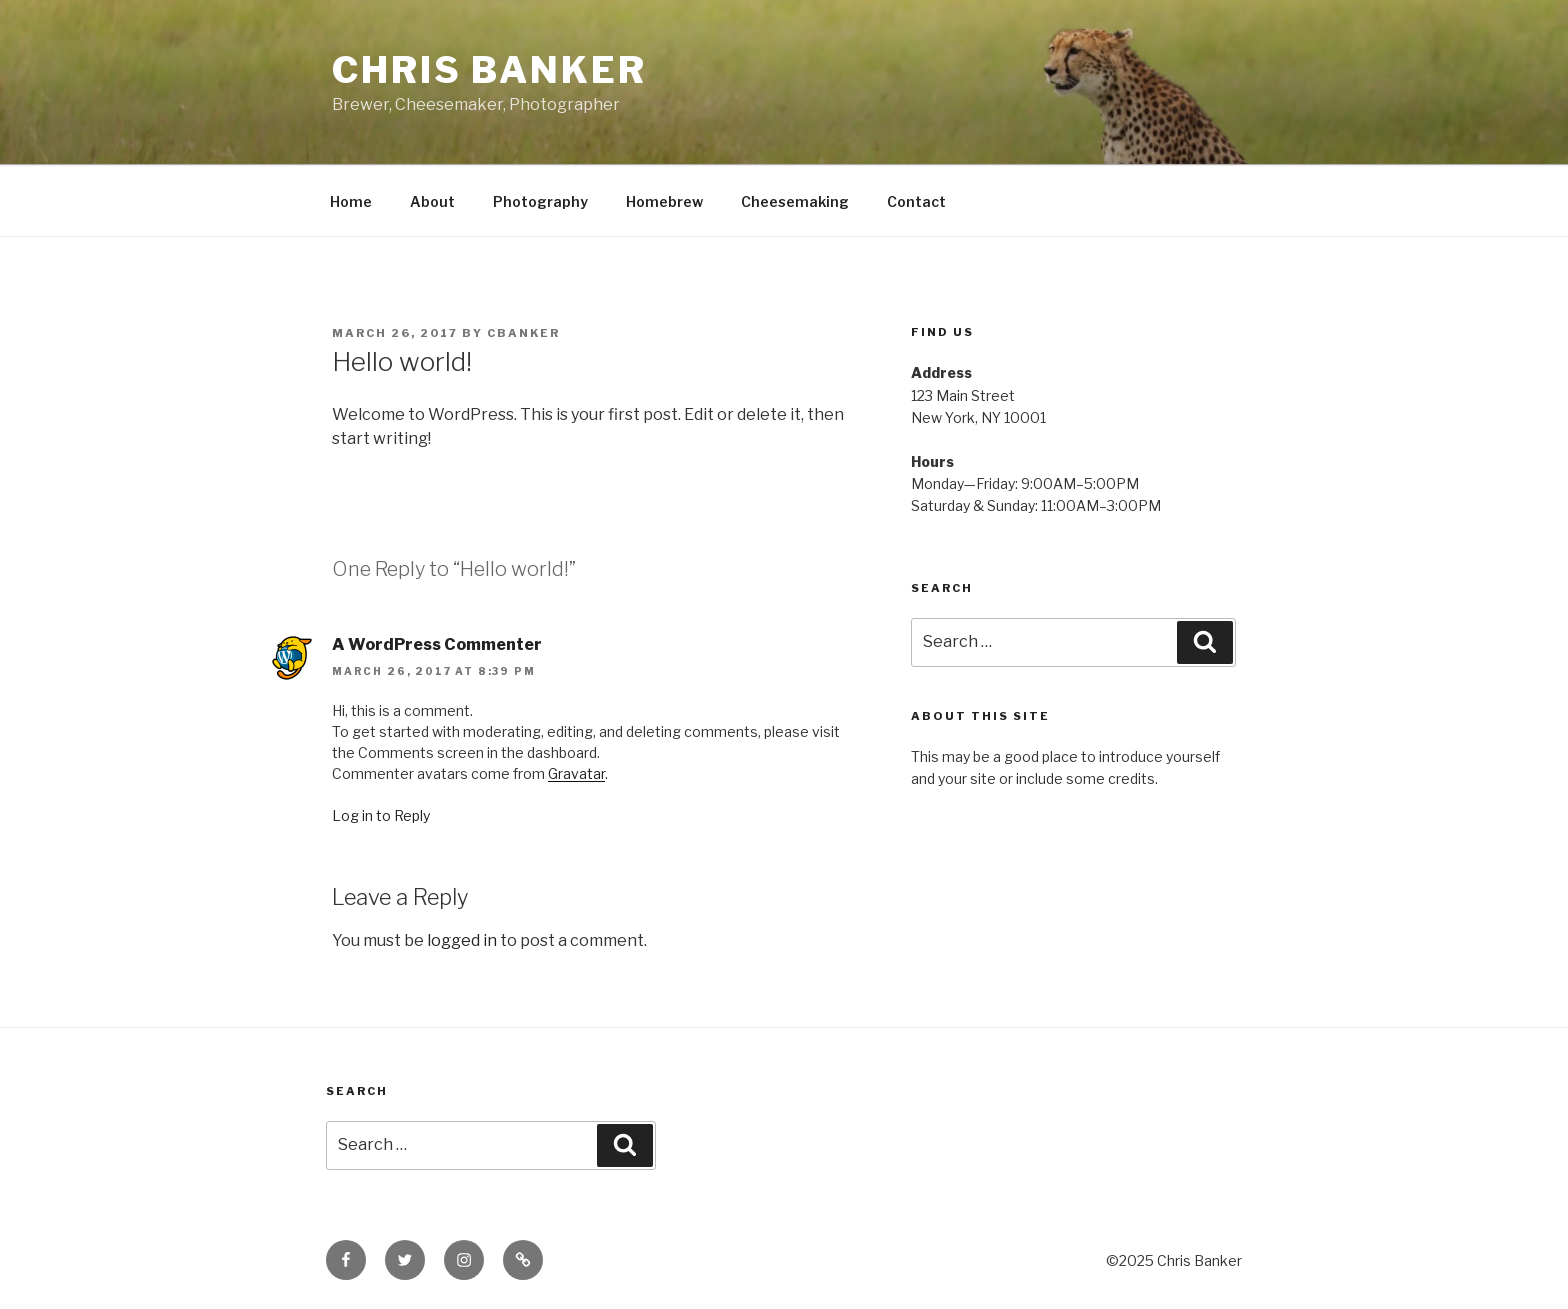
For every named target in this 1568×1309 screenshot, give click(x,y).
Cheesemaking (795, 201)
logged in (462, 940)
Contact (916, 201)
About (432, 201)
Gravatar (576, 773)
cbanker (523, 333)
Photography (540, 201)
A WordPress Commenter (437, 644)
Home (351, 201)
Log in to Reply (381, 815)
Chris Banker (489, 70)
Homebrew (664, 201)
